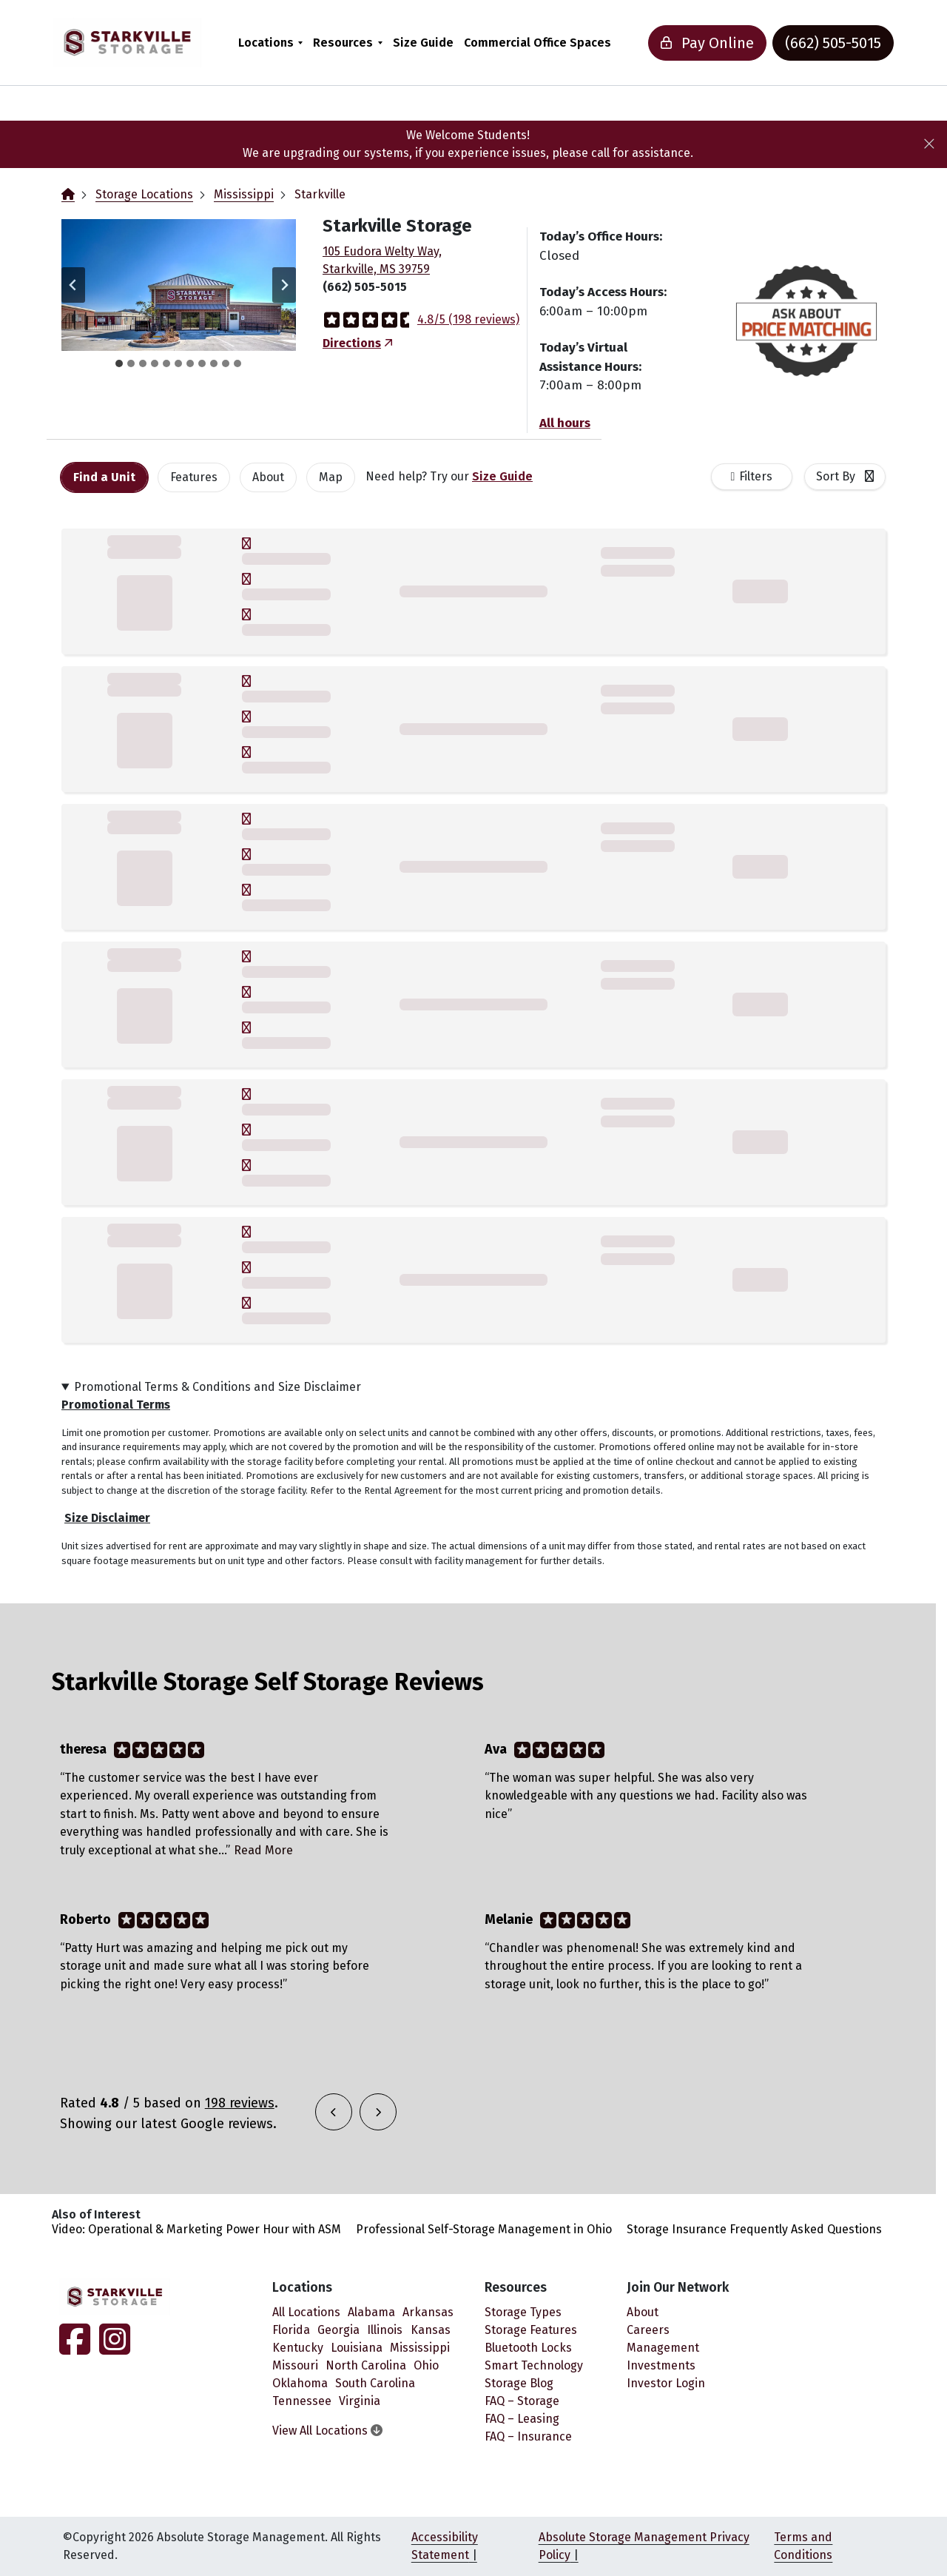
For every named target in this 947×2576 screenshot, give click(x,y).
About (642, 2312)
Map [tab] (331, 477)
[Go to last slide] (73, 285)
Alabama (371, 2312)
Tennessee (301, 2401)
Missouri (295, 2365)
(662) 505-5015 (833, 43)
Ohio (426, 2365)
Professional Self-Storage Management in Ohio (484, 2229)
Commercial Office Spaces (537, 43)
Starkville (320, 194)
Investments (661, 2365)
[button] (178, 285)
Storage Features (531, 2330)
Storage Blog (519, 2383)
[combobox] (845, 476)
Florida (291, 2330)
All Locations (306, 2312)
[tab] (119, 363)
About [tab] (268, 477)
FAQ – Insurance (528, 2436)
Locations (266, 43)
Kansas (431, 2330)
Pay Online (707, 43)
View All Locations (327, 2431)
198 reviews (239, 2103)
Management (663, 2348)
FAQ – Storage (522, 2401)
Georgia (338, 2330)
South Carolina (375, 2383)
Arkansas (428, 2312)
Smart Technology (534, 2365)
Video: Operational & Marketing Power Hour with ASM (196, 2229)
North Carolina (366, 2365)
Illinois (384, 2330)
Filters (755, 476)
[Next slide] (284, 285)
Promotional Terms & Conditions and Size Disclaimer (217, 1387)
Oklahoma (300, 2383)
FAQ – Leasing (522, 2419)
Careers (648, 2330)
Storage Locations (144, 194)
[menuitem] (270, 42)
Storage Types (523, 2312)
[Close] (929, 144)
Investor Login (666, 2383)
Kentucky (297, 2348)
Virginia (359, 2401)
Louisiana (356, 2348)
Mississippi (244, 194)
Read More (263, 1850)
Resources (343, 43)
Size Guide (423, 43)
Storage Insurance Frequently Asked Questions (754, 2229)
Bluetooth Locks (528, 2348)
